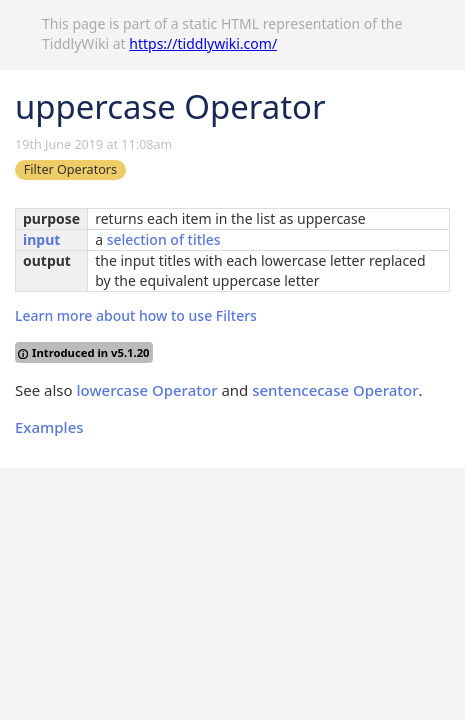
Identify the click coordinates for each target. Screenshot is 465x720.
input (41, 239)
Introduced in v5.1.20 (84, 352)
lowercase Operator (147, 390)
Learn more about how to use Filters (136, 315)
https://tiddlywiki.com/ (203, 43)
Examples (49, 427)
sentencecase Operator (335, 390)
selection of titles (164, 239)
